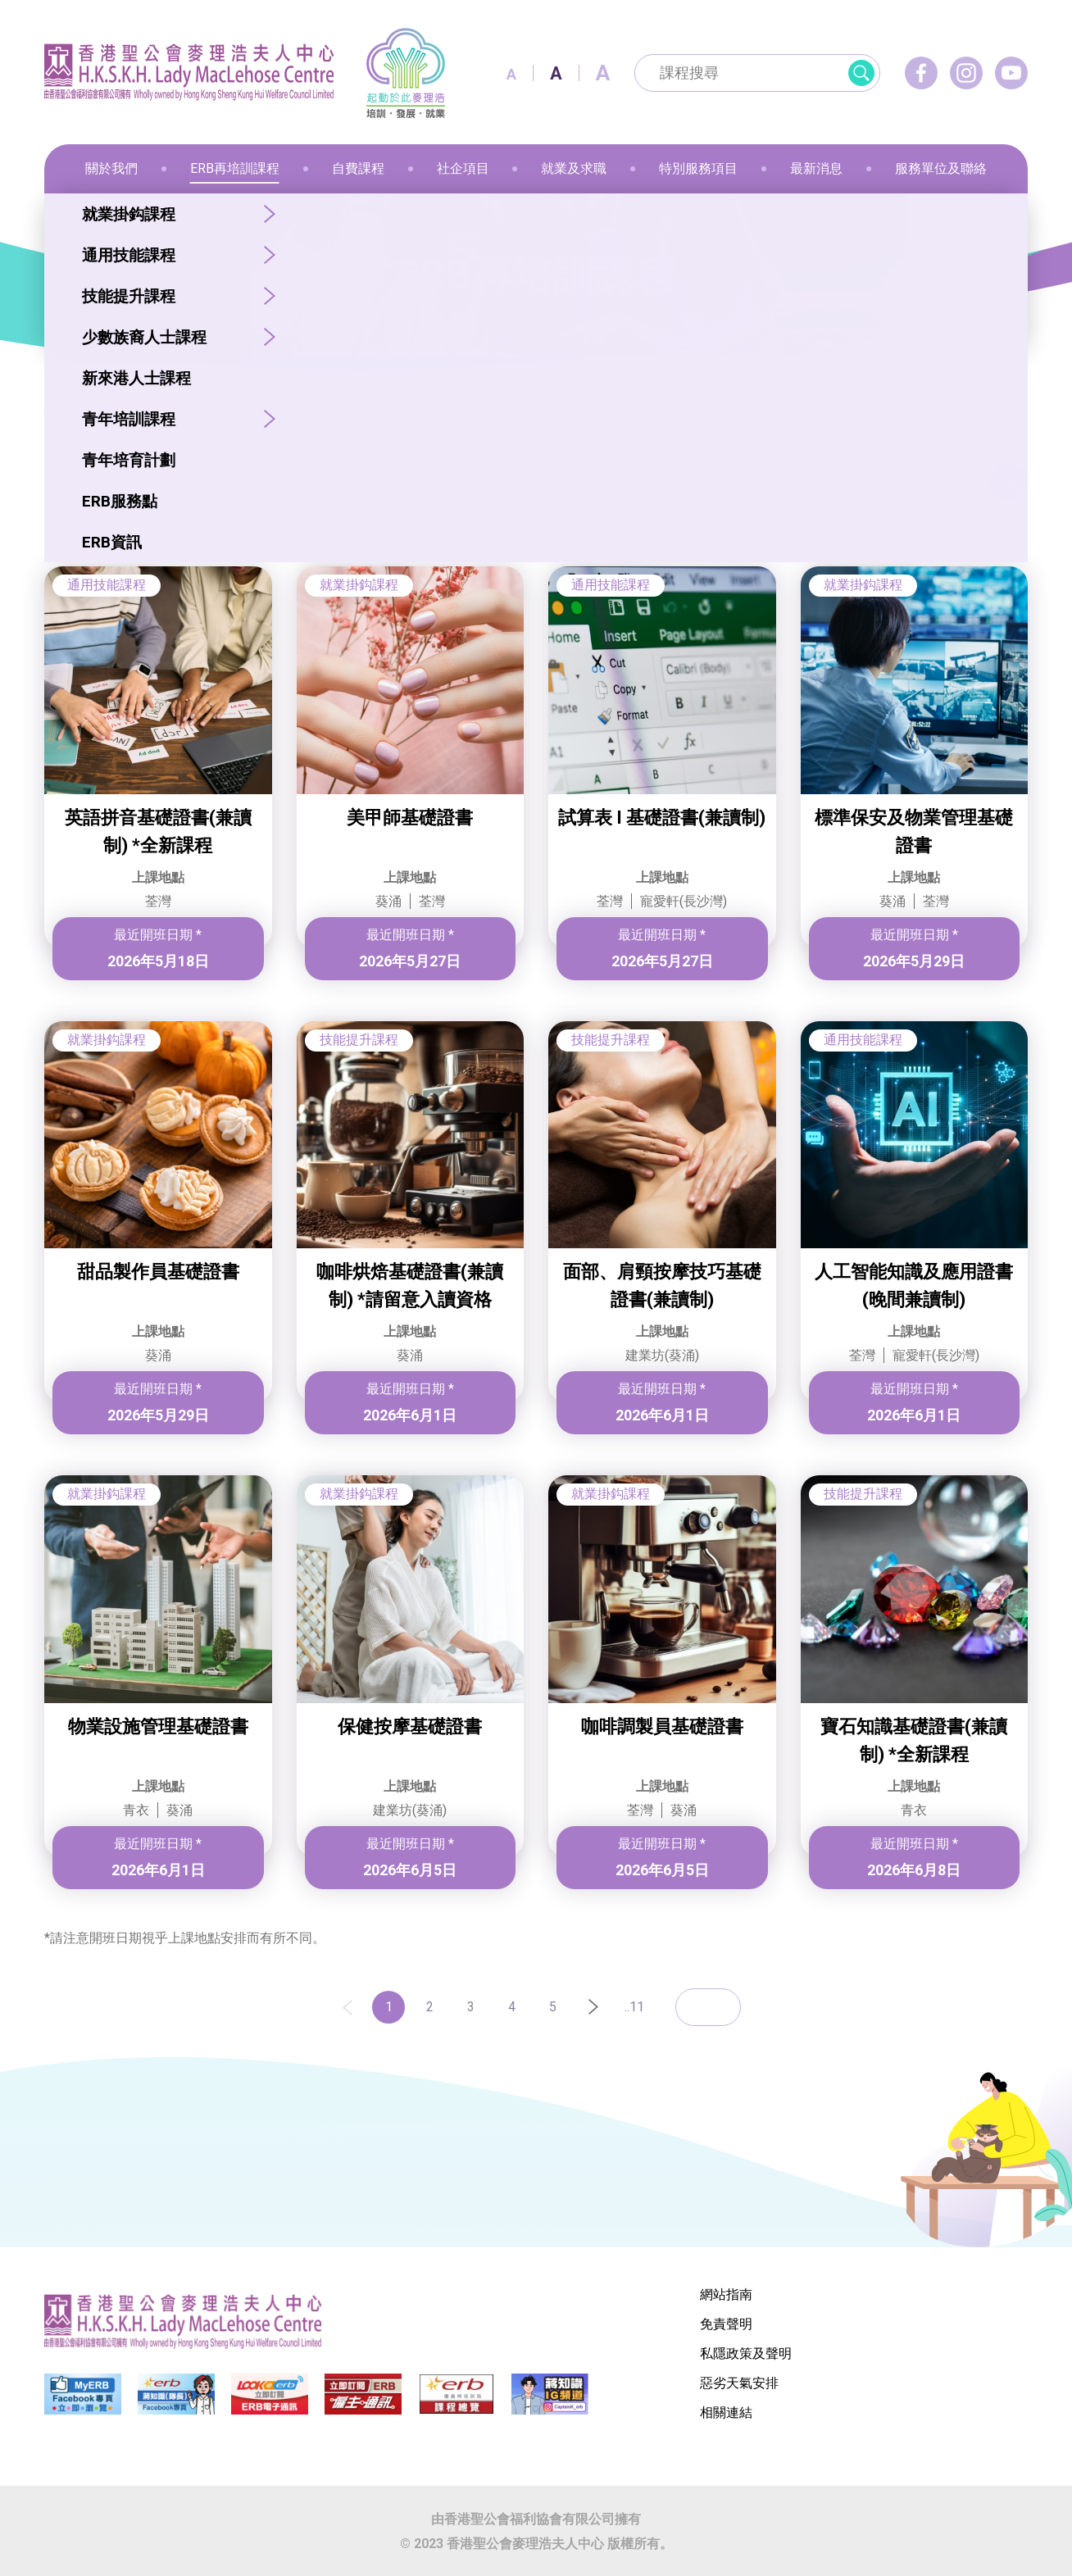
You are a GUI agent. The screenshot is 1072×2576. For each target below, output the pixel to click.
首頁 (57, 408)
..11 (634, 2007)
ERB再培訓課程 (148, 408)
